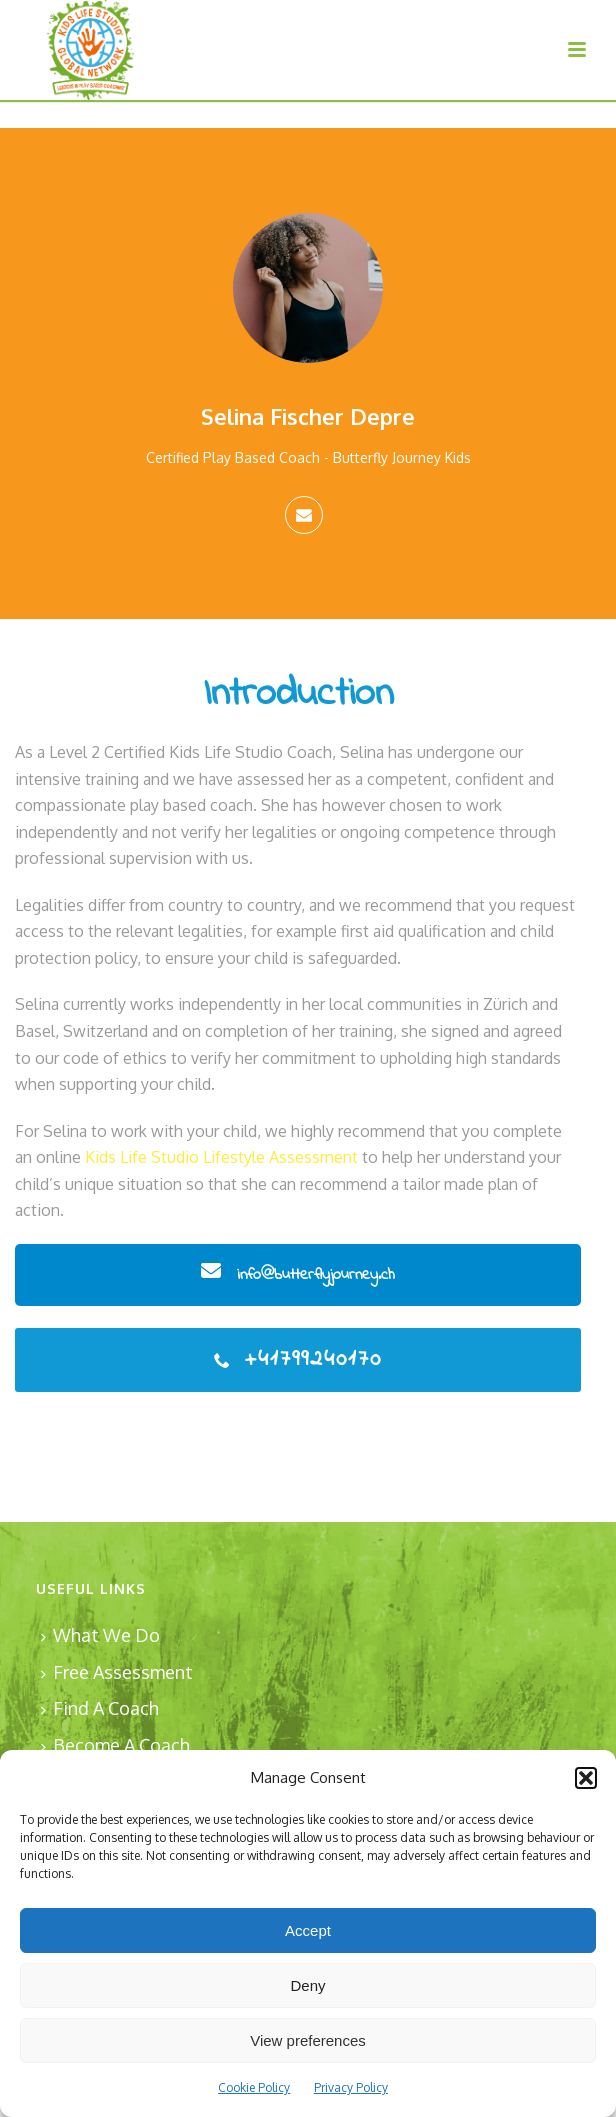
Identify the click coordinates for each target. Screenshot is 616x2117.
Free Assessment (117, 1672)
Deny (307, 1985)
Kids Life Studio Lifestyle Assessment (221, 1157)
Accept (308, 1930)
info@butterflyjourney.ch (298, 1275)
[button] (586, 1778)
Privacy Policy (351, 2087)
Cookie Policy (254, 2087)
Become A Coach (115, 1745)
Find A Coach (100, 1708)
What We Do (100, 1635)
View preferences (308, 2040)
